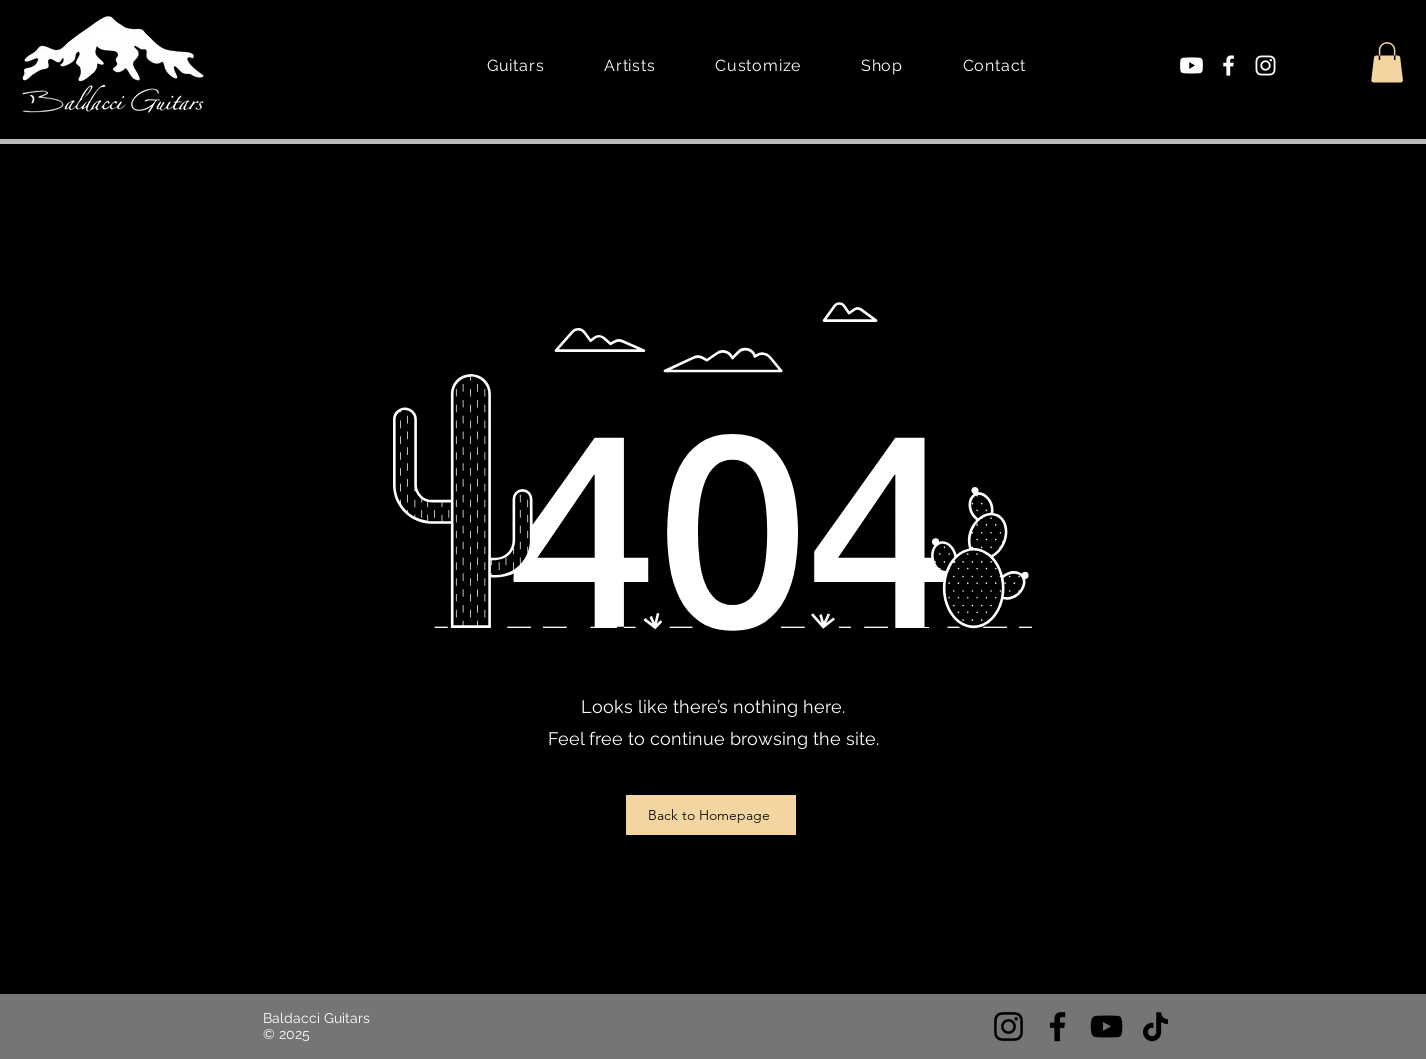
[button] (1387, 62)
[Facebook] (1228, 65)
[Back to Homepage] (711, 815)
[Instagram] (1265, 65)
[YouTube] (1106, 1026)
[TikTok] (1155, 1026)
